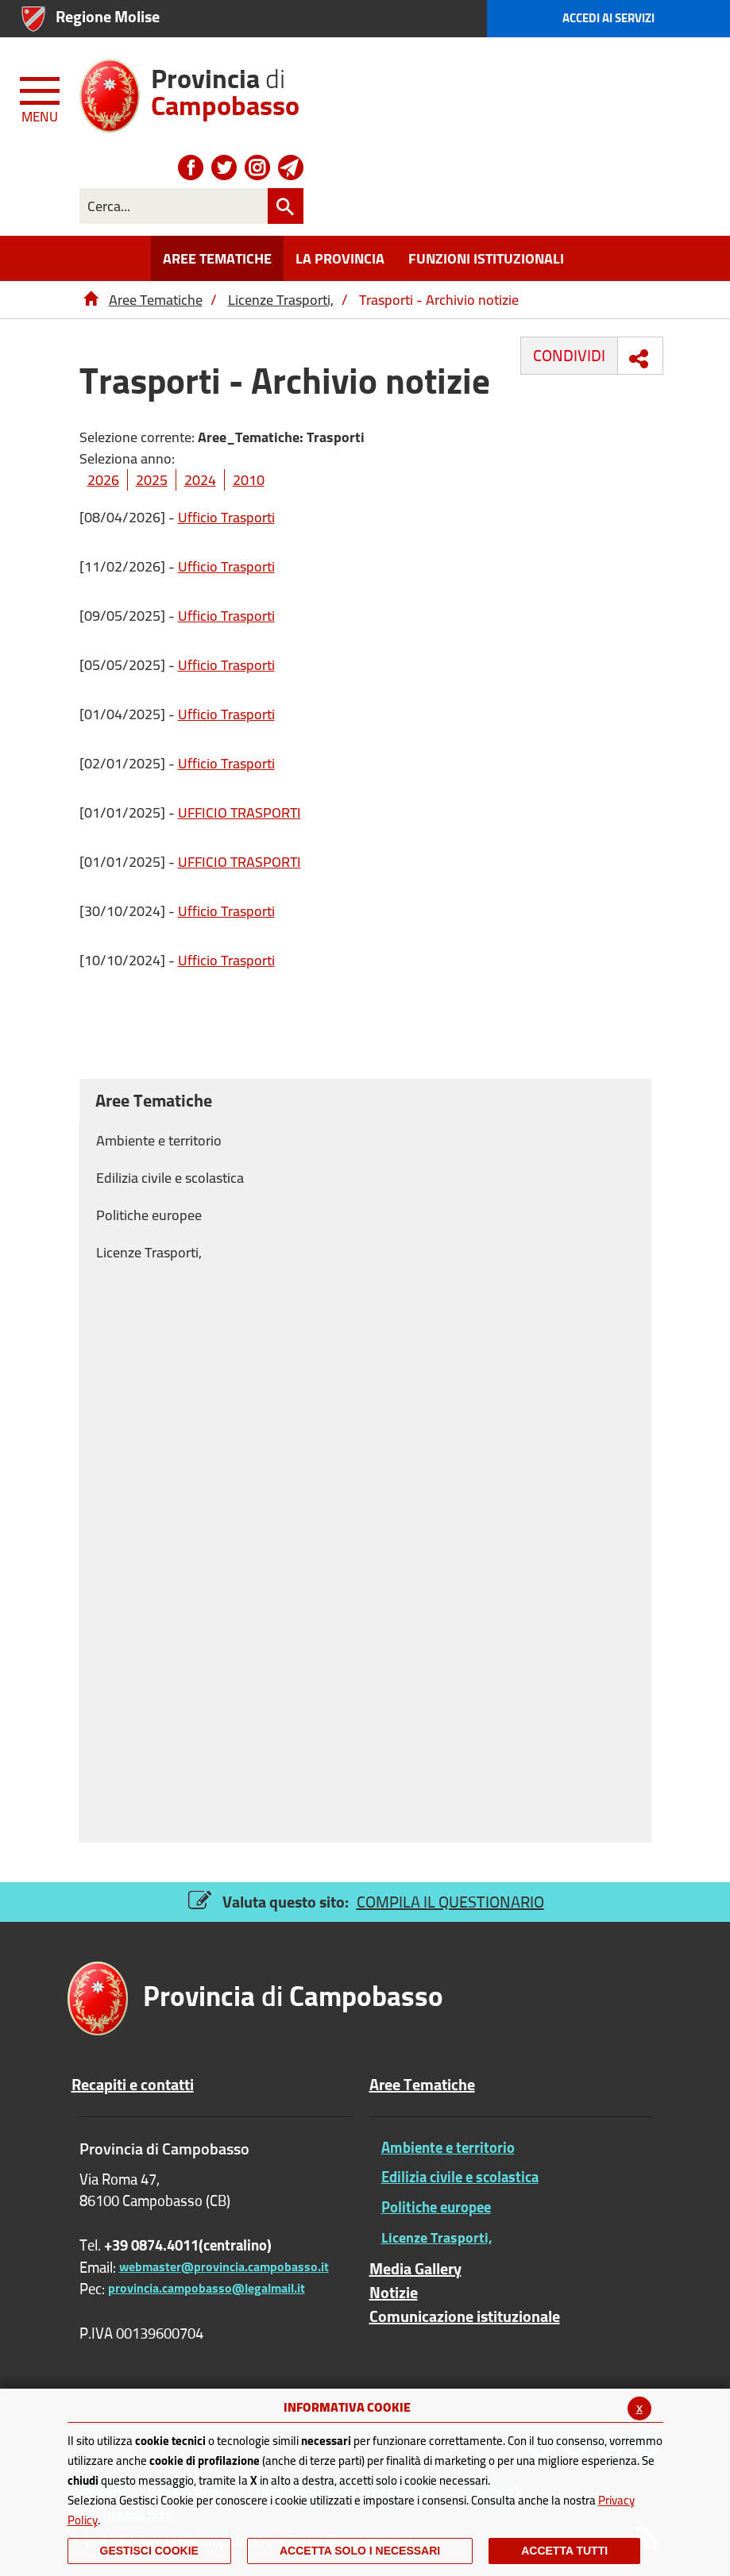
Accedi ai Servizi (608, 17)
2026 (103, 480)
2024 (200, 480)
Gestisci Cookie (149, 2550)
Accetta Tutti (564, 2550)
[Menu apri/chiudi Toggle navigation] (41, 97)
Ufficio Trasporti (226, 517)
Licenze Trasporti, (281, 300)
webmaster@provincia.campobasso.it (224, 2266)
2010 (249, 480)
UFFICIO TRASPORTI (239, 812)
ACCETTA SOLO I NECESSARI (360, 2550)
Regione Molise (108, 16)
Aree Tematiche (156, 300)
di (225, 86)
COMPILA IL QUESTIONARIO (450, 1901)
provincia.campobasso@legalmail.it (206, 2287)
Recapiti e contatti (132, 2085)
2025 (152, 480)
